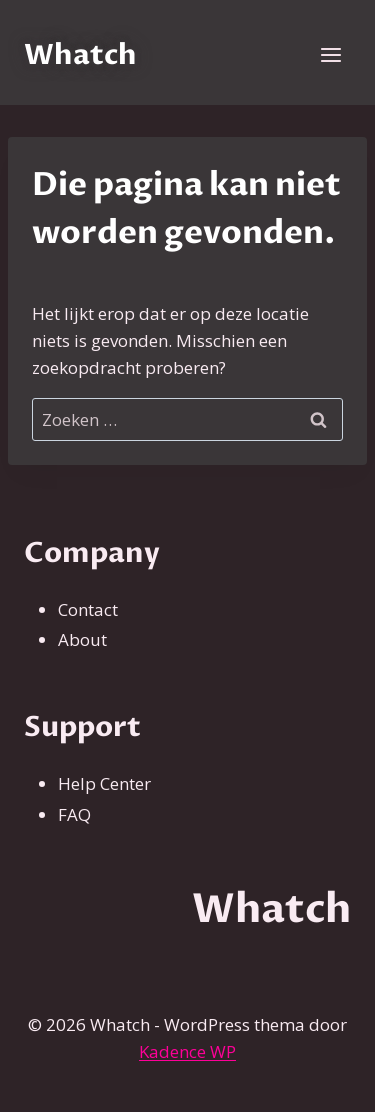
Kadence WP (187, 1051)
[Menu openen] (330, 54)
